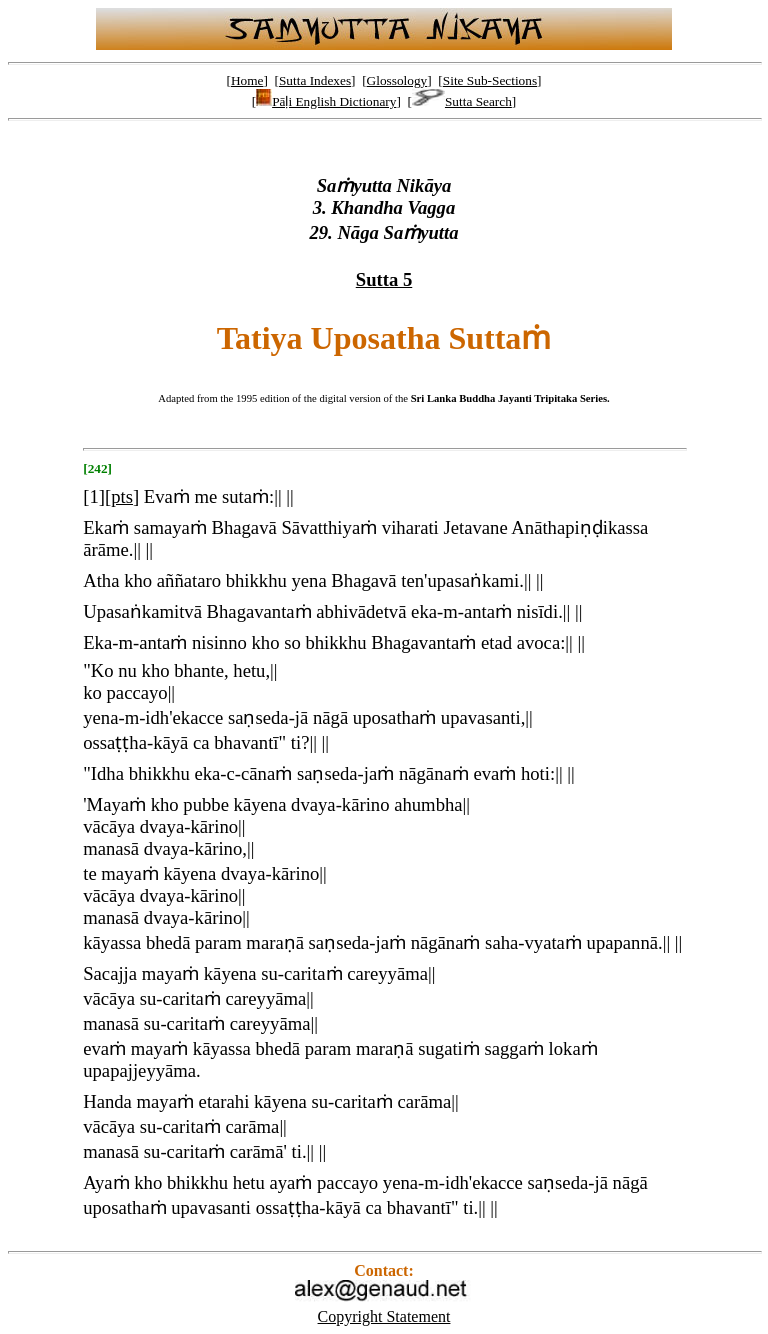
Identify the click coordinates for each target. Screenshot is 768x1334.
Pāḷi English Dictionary (326, 101)
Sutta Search (462, 101)
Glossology (397, 80)
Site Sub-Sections (490, 80)
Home (247, 80)
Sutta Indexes (315, 80)
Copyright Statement (384, 1316)
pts (122, 496)
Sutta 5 (384, 279)
